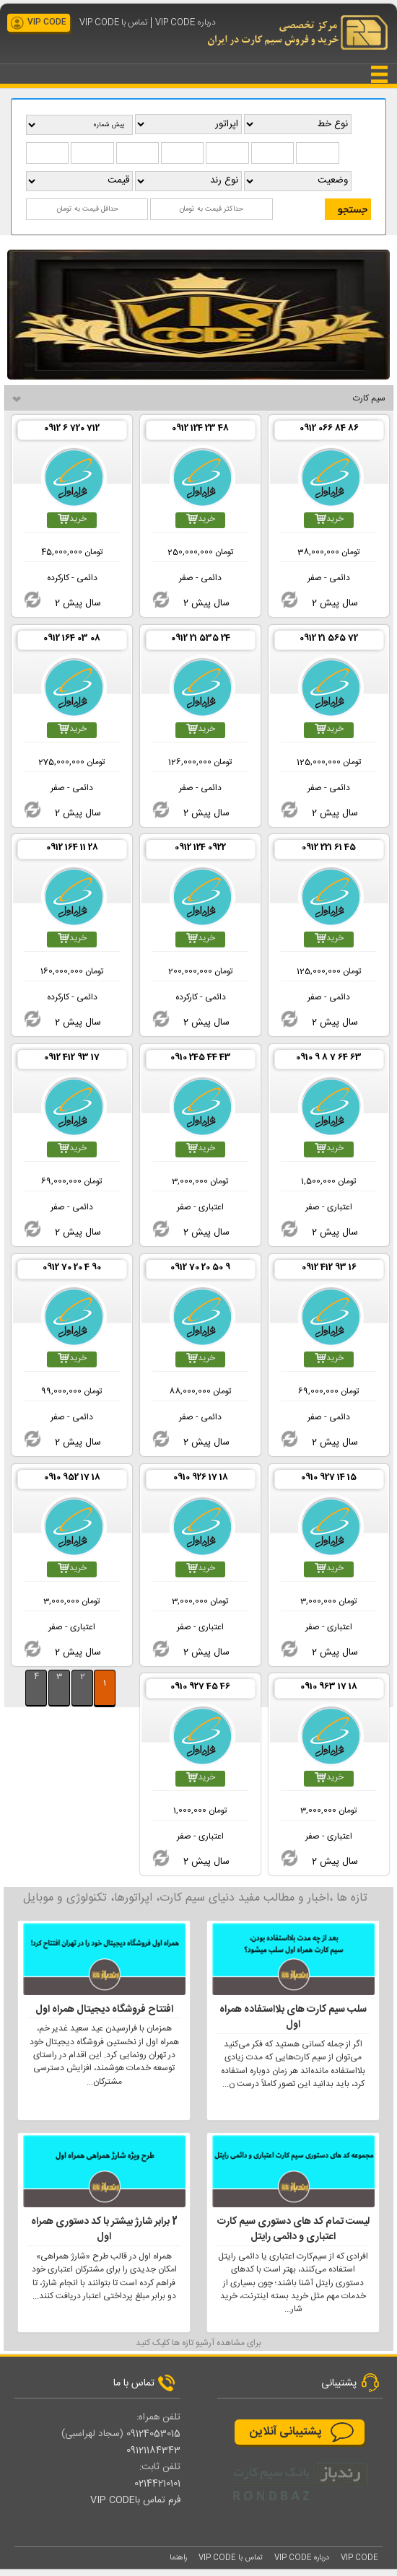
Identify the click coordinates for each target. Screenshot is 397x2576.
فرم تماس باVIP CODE (135, 2500)
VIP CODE (46, 22)
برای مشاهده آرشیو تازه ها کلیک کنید (198, 2343)
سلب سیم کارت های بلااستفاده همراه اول (293, 2017)
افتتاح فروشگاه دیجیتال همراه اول (104, 2009)
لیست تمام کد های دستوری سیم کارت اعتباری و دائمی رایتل (293, 2229)
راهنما (178, 2557)
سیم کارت (369, 398)
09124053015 (153, 2434)
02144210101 (157, 2484)
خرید (329, 519)
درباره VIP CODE (185, 22)
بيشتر (28, 1713)
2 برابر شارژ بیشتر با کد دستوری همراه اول (104, 2229)
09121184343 (153, 2450)
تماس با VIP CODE (113, 22)
